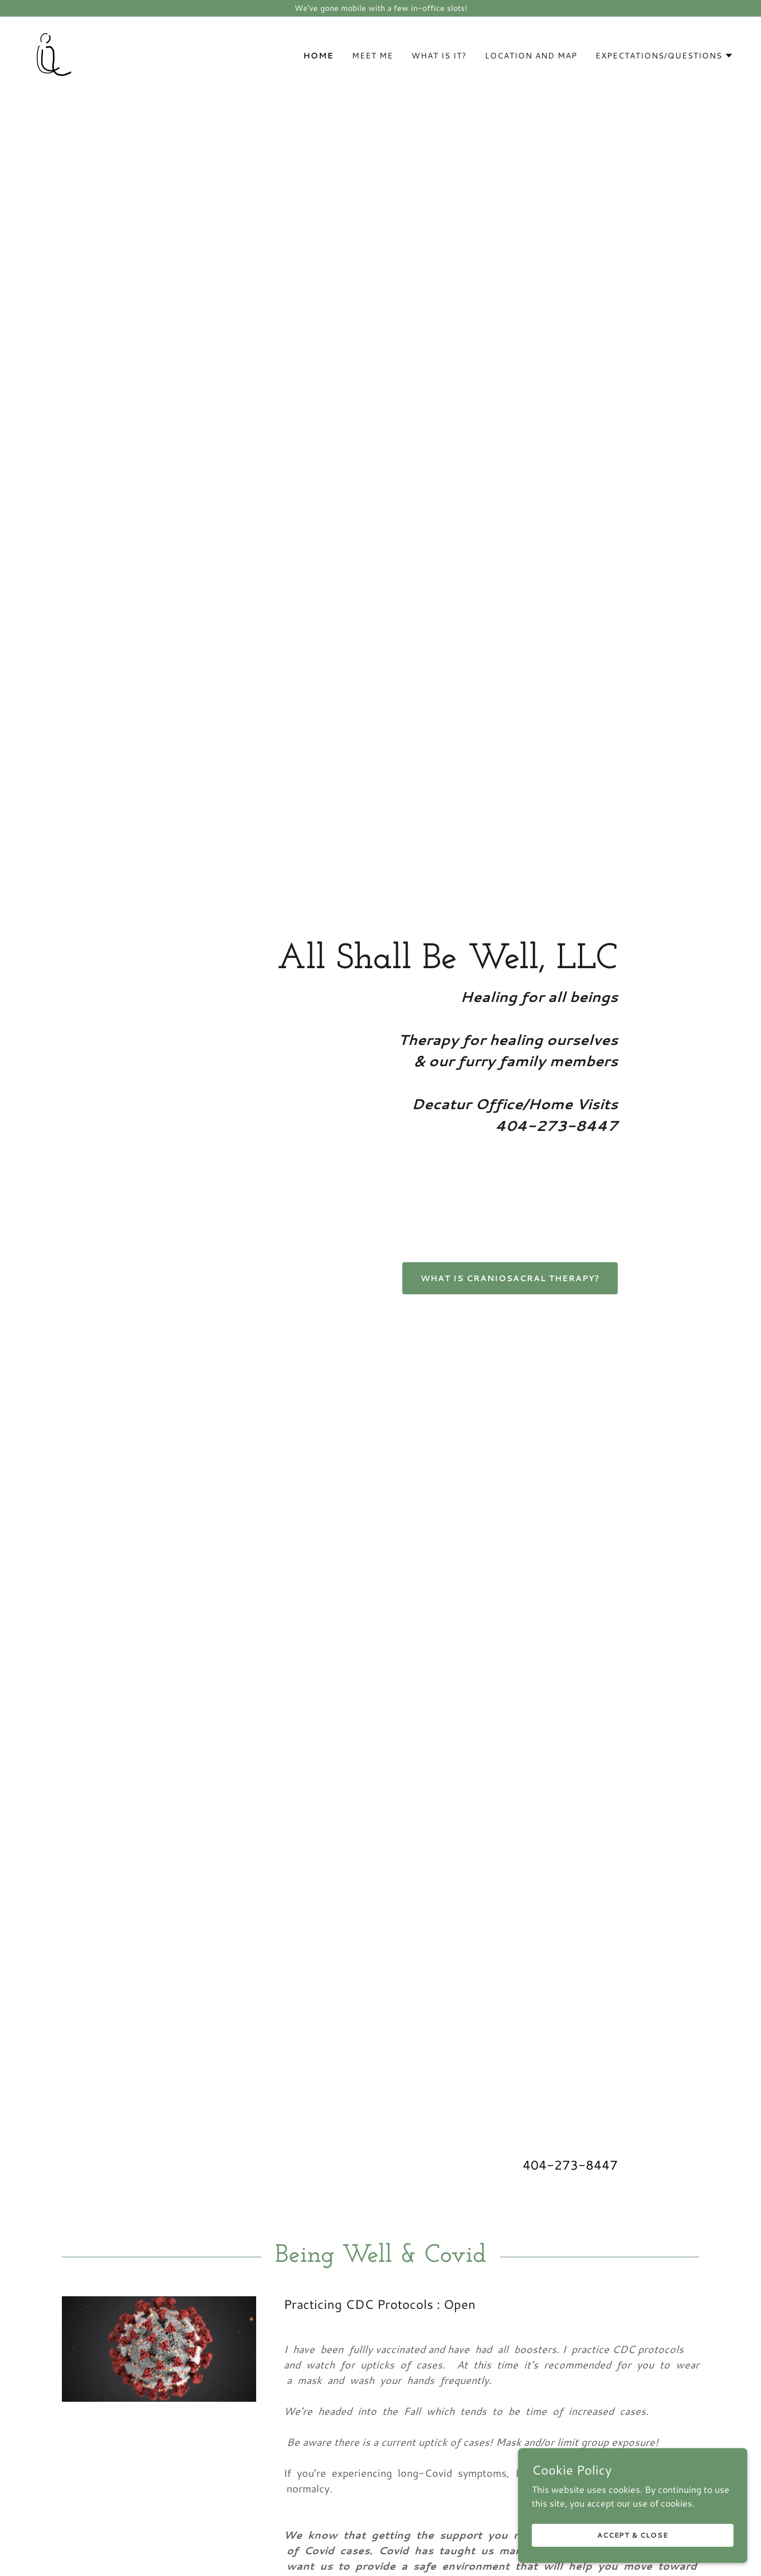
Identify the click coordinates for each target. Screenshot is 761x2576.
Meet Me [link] (372, 55)
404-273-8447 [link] (570, 2165)
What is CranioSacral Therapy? (510, 1278)
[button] (664, 55)
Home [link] (318, 55)
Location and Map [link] (531, 55)
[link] (51, 52)
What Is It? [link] (438, 55)
